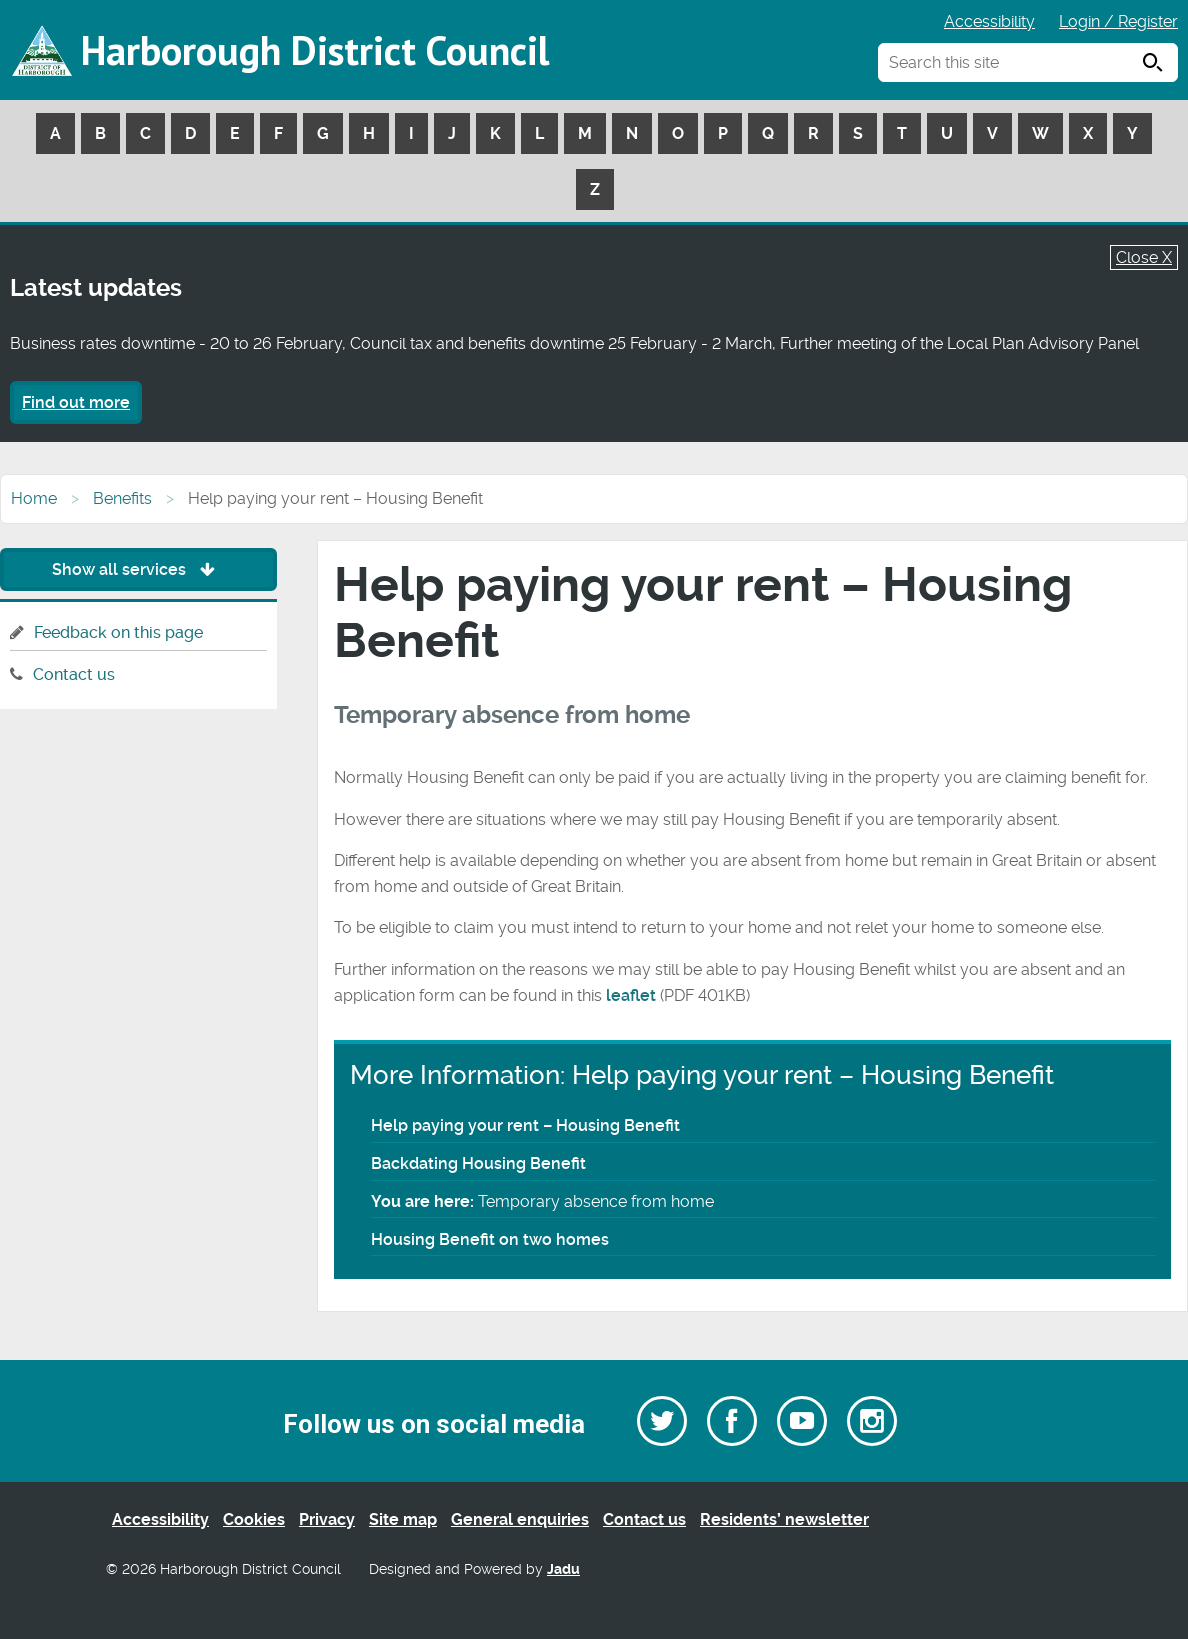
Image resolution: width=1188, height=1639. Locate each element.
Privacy (327, 1519)
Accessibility (989, 21)
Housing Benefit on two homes (490, 1239)
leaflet (631, 995)
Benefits (122, 498)
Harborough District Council (315, 50)
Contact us (74, 674)
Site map (403, 1519)
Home (34, 498)
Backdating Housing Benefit (478, 1163)
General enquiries (520, 1519)
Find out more (76, 402)
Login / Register (1118, 21)
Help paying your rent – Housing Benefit (525, 1125)
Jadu (563, 1569)
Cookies (254, 1519)
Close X (1144, 257)
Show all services (138, 569)
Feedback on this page (118, 632)
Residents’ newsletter (784, 1519)
